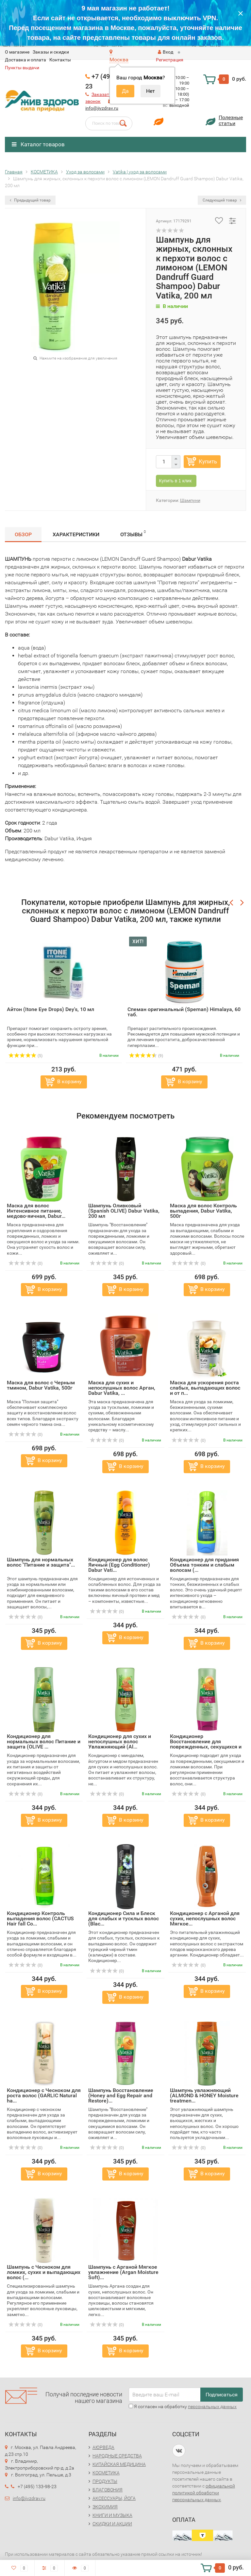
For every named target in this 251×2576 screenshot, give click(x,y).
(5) (25, 1056)
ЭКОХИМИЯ (105, 2506)
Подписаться (222, 2394)
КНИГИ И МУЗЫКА (112, 2515)
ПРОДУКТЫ (104, 2481)
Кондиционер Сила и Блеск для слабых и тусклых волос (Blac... (123, 1918)
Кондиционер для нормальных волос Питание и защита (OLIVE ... (43, 1741)
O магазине (17, 52)
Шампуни (190, 500)
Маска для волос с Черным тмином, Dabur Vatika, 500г (41, 1385)
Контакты (60, 59)
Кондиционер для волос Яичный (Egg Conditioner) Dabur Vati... (119, 1564)
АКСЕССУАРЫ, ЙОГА (114, 2498)
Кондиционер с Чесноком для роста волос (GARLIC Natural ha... (44, 2095)
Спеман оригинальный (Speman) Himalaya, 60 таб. (184, 1012)
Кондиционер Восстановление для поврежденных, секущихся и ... (206, 1744)
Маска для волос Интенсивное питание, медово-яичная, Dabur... (36, 1210)
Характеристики (76, 534)
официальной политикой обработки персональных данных (203, 2492)
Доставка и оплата (25, 59)
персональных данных (212, 2406)
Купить (208, 461)
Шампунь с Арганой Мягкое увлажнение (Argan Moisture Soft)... (123, 2272)
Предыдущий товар (30, 200)
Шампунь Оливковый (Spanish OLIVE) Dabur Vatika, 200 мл (123, 1210)
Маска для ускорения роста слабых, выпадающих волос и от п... (205, 1387)
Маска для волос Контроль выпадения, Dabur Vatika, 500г (203, 1210)
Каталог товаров (38, 144)
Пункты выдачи (22, 67)
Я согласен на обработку (183, 2406)
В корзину (69, 1081)
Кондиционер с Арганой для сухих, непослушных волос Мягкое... (205, 1918)
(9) (146, 1056)
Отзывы (133, 533)
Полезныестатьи (231, 120)
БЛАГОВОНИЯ (107, 2489)
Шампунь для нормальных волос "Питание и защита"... (41, 1562)
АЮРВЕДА (103, 2447)
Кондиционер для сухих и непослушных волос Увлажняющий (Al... (119, 1741)
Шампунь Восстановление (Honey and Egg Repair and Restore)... (120, 2095)
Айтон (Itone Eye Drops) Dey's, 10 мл (50, 1009)
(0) (25, 1263)
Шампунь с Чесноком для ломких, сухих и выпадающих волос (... (43, 2272)
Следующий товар (222, 200)
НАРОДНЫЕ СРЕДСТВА (117, 2455)
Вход (165, 52)
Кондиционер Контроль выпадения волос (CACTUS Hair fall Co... (40, 1918)
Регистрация (169, 59)
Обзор (23, 534)
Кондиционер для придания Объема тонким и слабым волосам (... (204, 1564)
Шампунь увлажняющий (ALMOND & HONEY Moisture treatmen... (204, 2095)
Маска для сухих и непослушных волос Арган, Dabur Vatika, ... (121, 1387)
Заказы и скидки (51, 52)
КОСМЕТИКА (106, 2472)
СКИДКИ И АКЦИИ (112, 2523)
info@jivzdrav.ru (101, 108)
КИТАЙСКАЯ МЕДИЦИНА (119, 2464)
